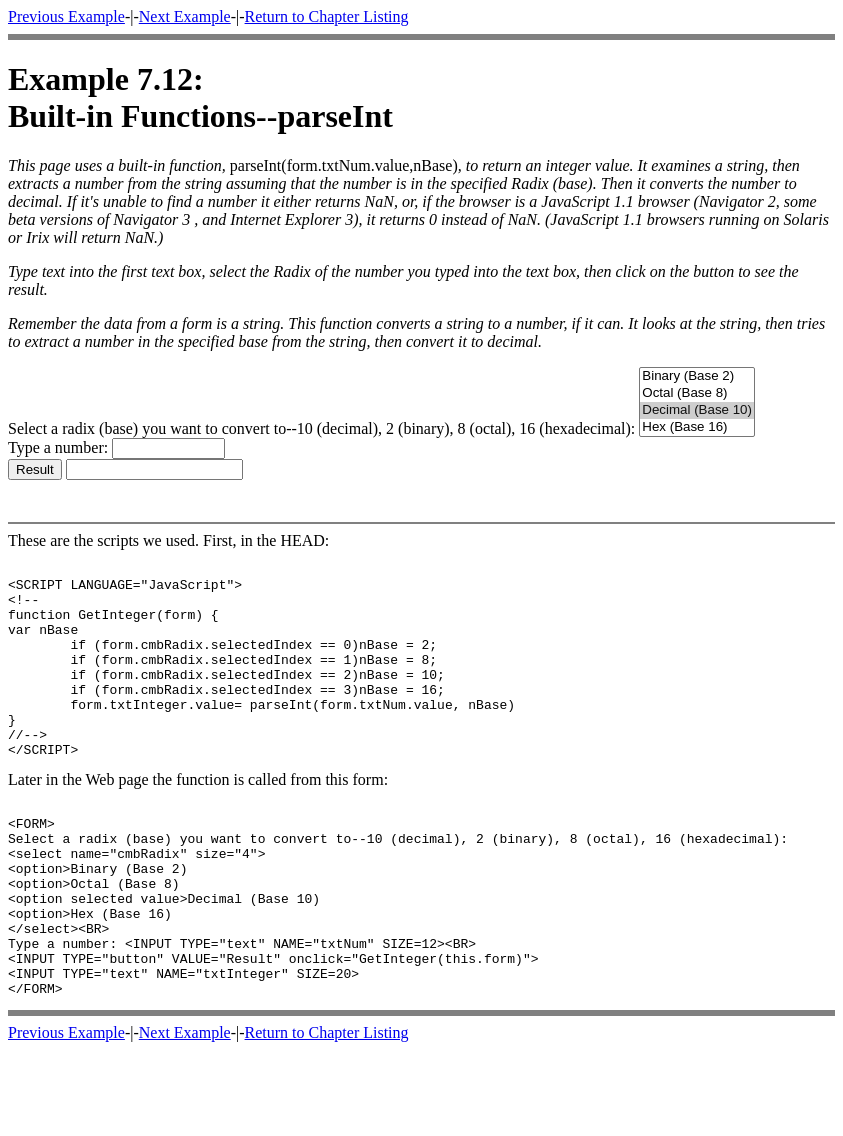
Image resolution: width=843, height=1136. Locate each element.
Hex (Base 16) (697, 427)
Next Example (185, 16)
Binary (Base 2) (697, 376)
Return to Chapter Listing (327, 16)
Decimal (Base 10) (697, 410)
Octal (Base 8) (697, 393)
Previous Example (66, 16)
